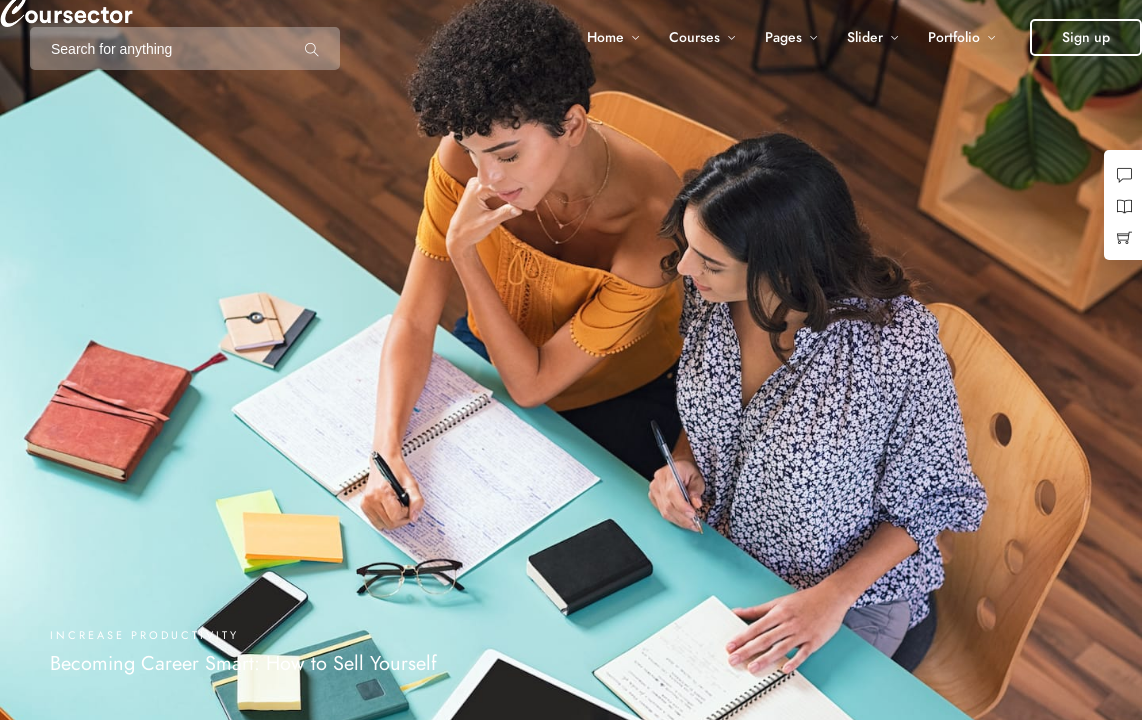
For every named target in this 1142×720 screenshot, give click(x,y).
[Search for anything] (312, 49)
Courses (694, 37)
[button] (1086, 37)
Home (605, 37)
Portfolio (954, 37)
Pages (783, 37)
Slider (865, 37)
